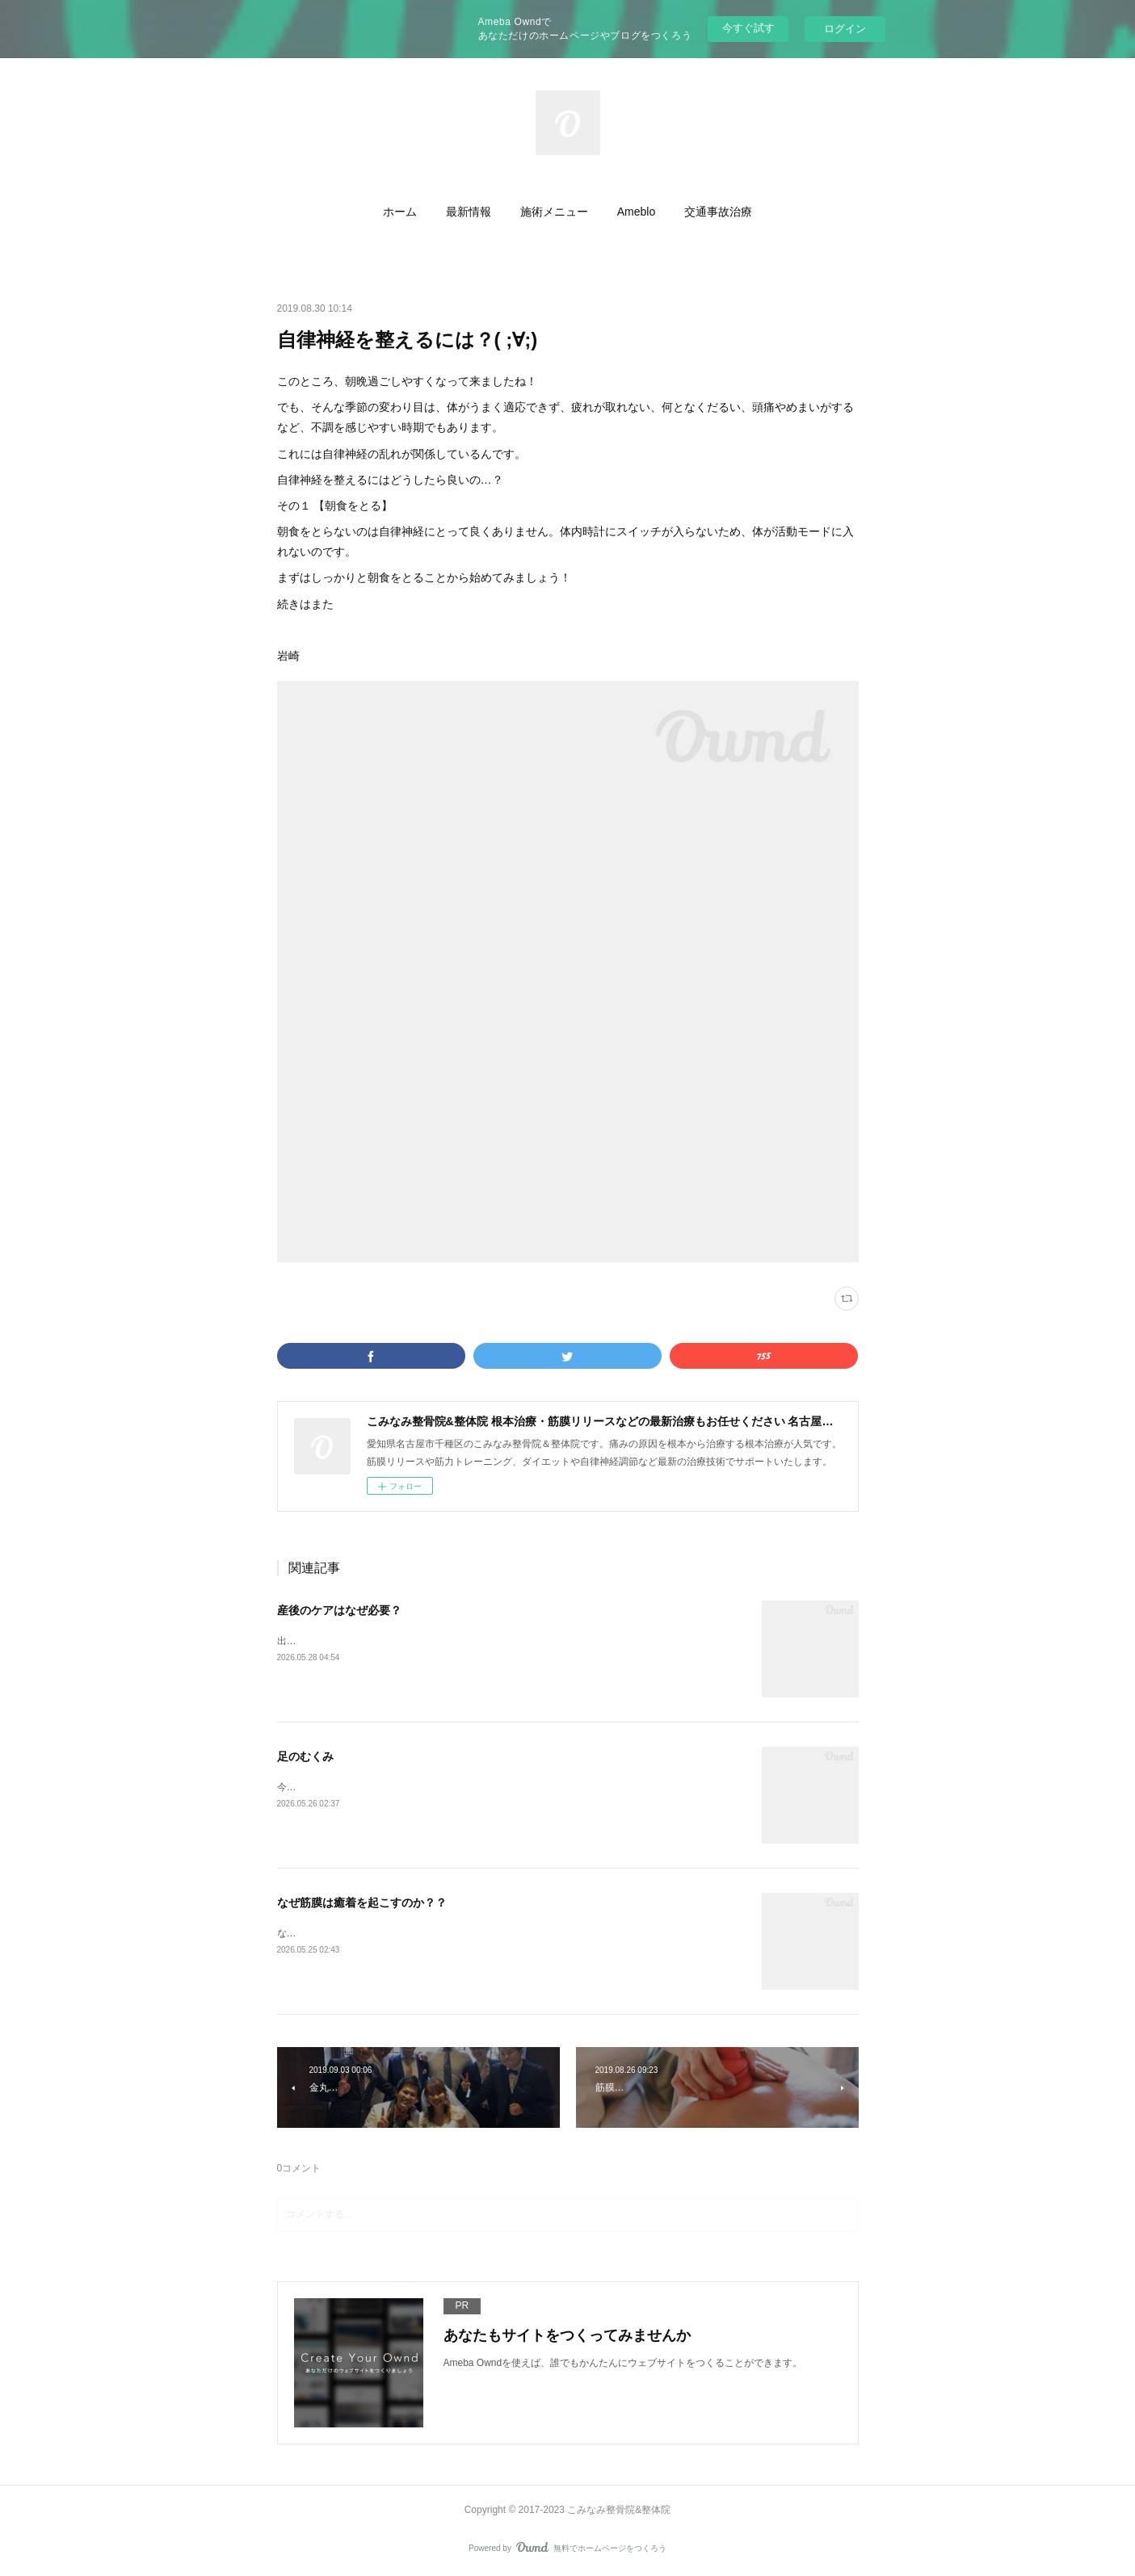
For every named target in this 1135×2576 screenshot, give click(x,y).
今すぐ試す (748, 28)
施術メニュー (554, 211)
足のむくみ (305, 1756)
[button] (400, 211)
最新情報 (468, 211)
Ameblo (636, 211)
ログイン (845, 29)
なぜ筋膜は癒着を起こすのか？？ (362, 1902)
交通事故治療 (718, 211)
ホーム (400, 211)
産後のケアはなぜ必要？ (339, 1610)
